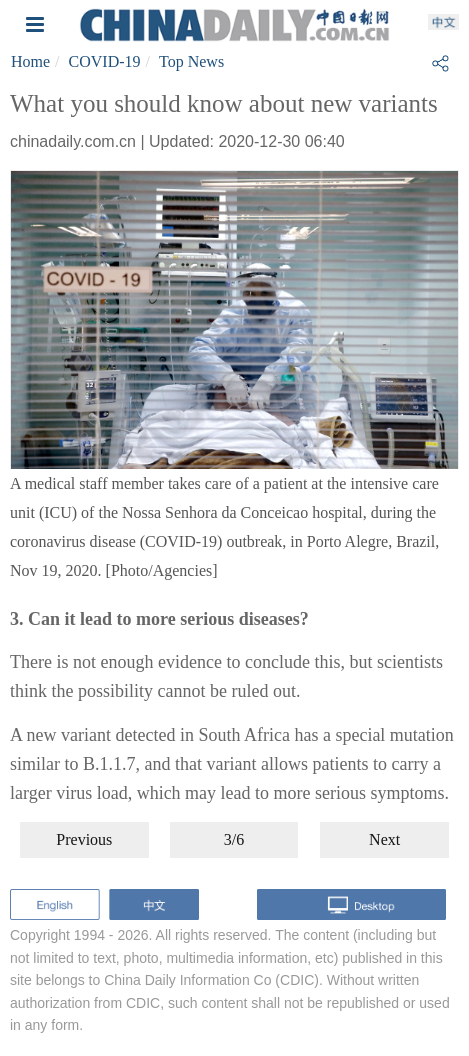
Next (384, 839)
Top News (191, 61)
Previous (84, 839)
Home (30, 61)
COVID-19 (105, 61)
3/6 (234, 839)
